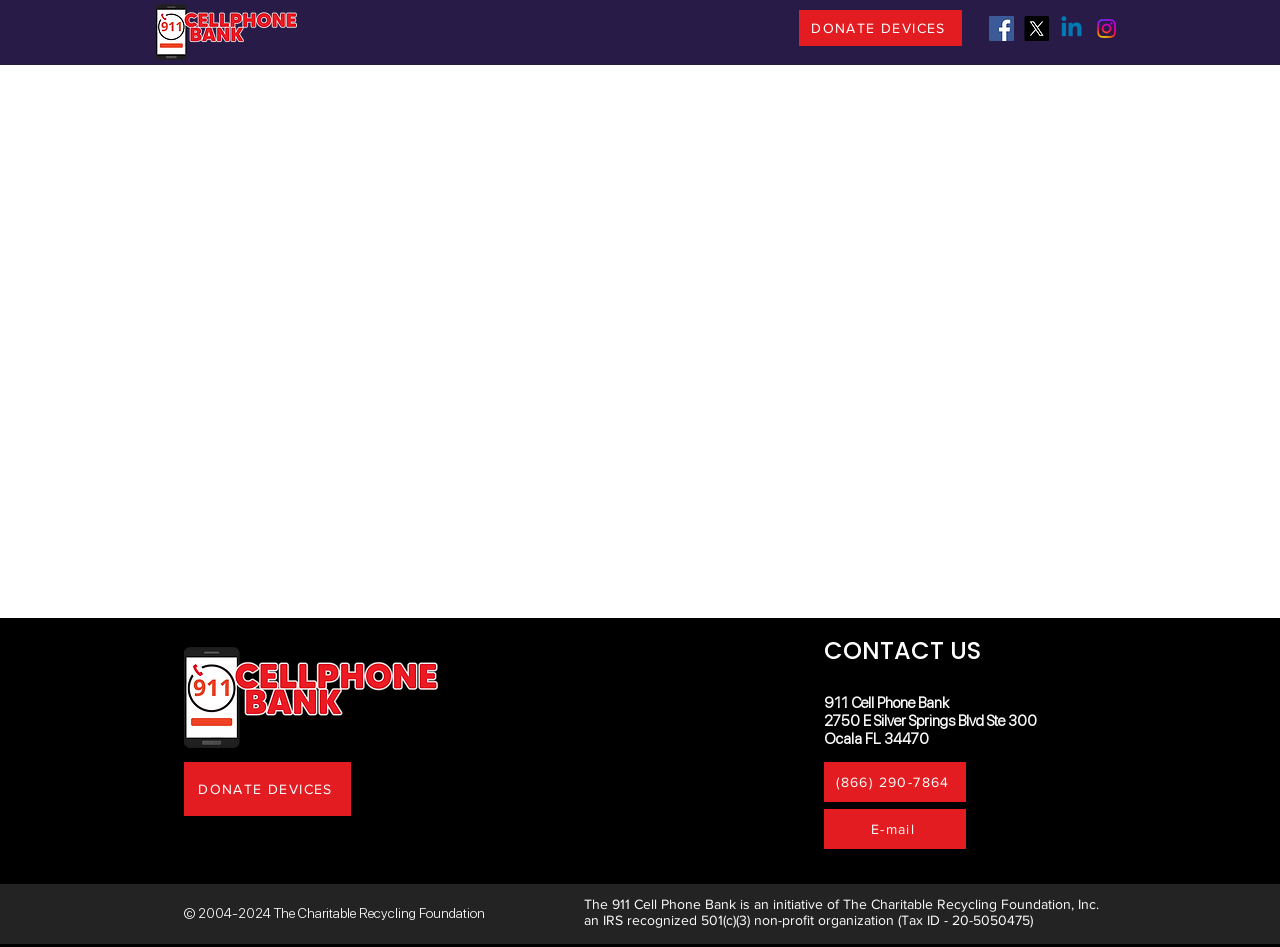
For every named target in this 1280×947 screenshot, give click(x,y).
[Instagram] (1106, 28)
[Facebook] (1001, 28)
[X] (1036, 28)
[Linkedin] (1071, 28)
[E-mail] (895, 829)
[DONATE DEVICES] (880, 28)
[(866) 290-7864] (895, 782)
